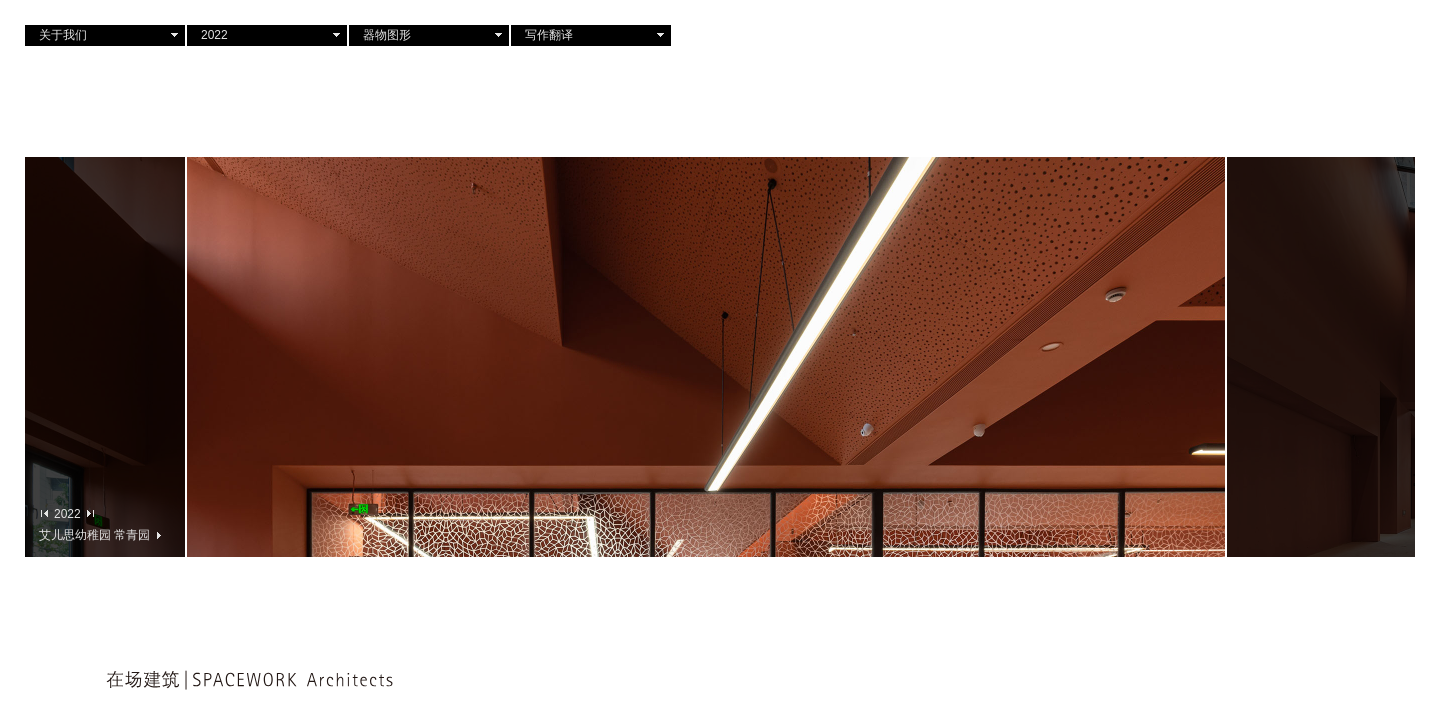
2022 (214, 35)
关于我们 (63, 35)
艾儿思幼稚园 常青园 (100, 534)
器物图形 (387, 35)
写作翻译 (549, 35)
